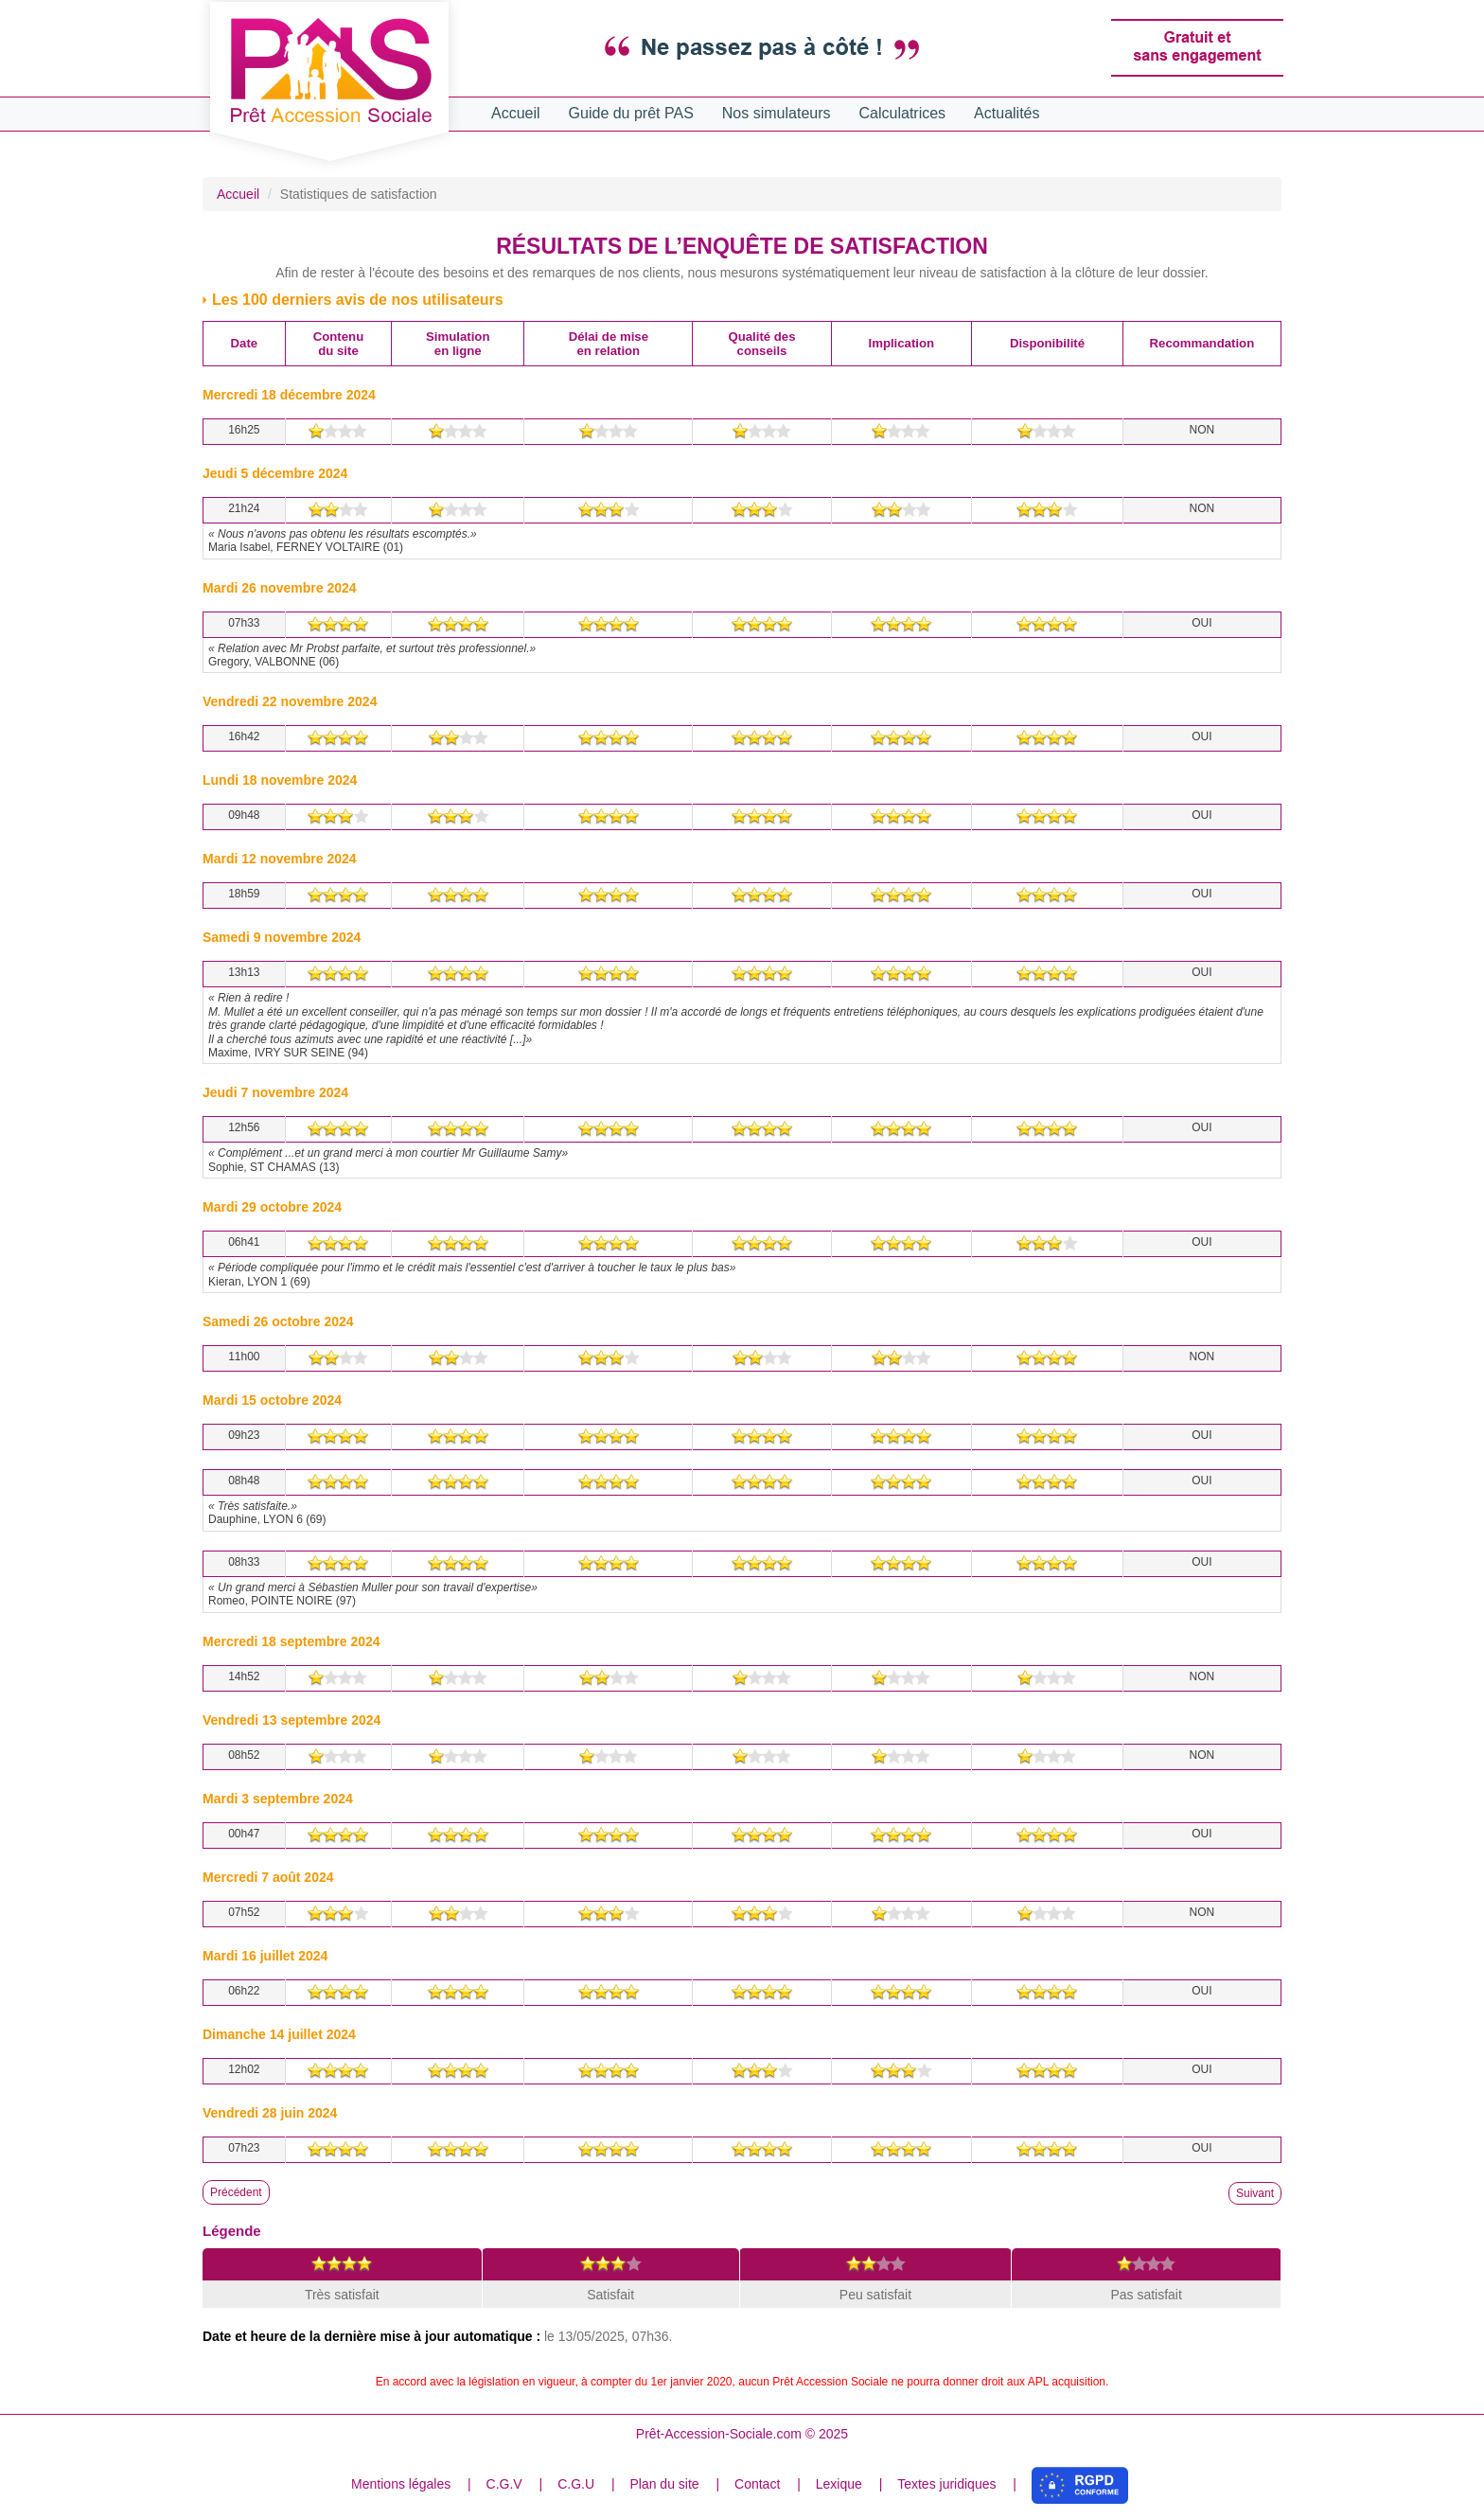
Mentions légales (400, 2483)
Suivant (1255, 2193)
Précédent (236, 2192)
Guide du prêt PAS (631, 113)
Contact (757, 2483)
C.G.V (504, 2483)
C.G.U (575, 2483)
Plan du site (663, 2483)
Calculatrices (902, 113)
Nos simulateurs (776, 113)
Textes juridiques (946, 2483)
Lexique (839, 2483)
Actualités (1006, 113)
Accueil (515, 113)
